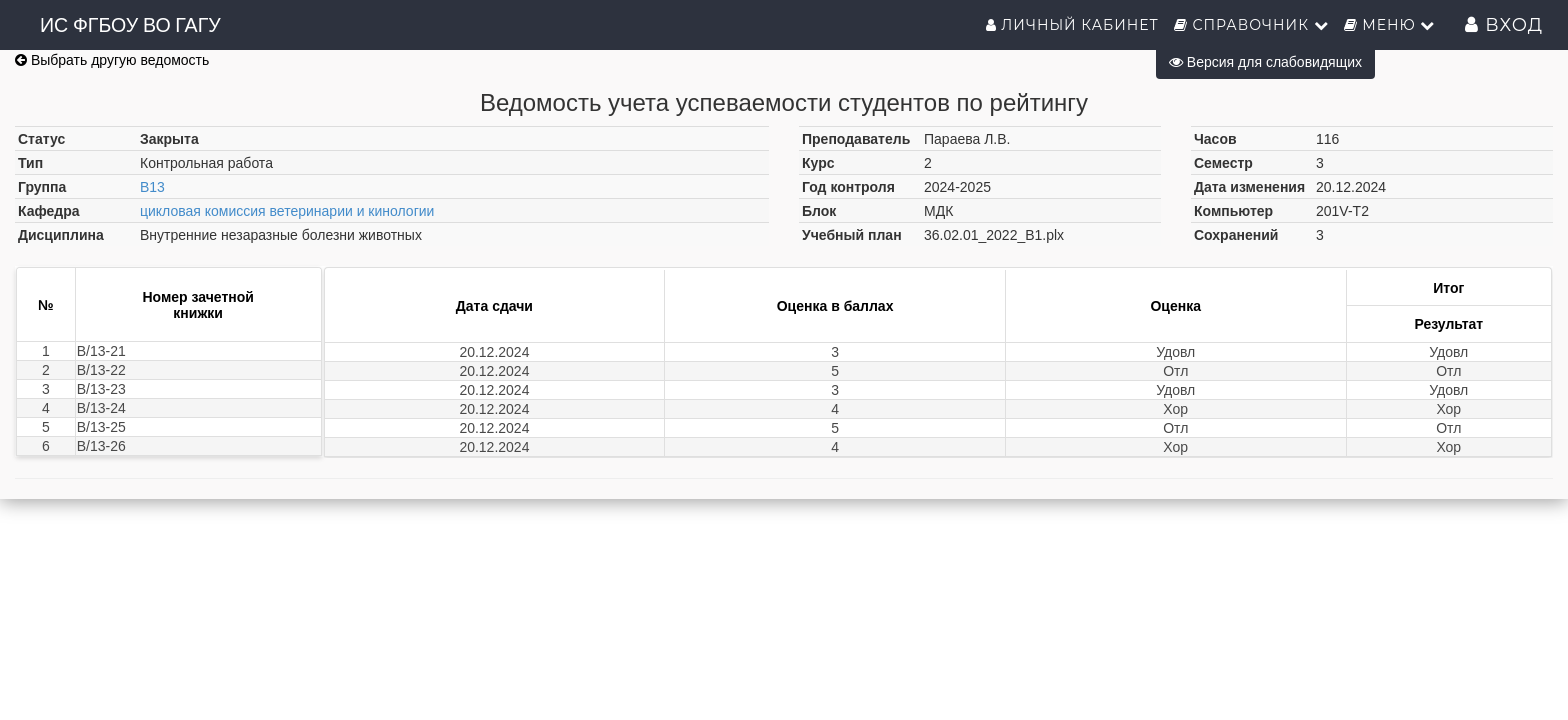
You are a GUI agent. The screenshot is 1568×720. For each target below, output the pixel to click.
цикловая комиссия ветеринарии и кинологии (287, 211)
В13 (152, 187)
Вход (1504, 25)
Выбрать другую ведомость (112, 60)
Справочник (1251, 25)
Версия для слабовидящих (1265, 62)
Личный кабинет (1072, 25)
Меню (1390, 25)
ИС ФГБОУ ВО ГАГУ (130, 25)
